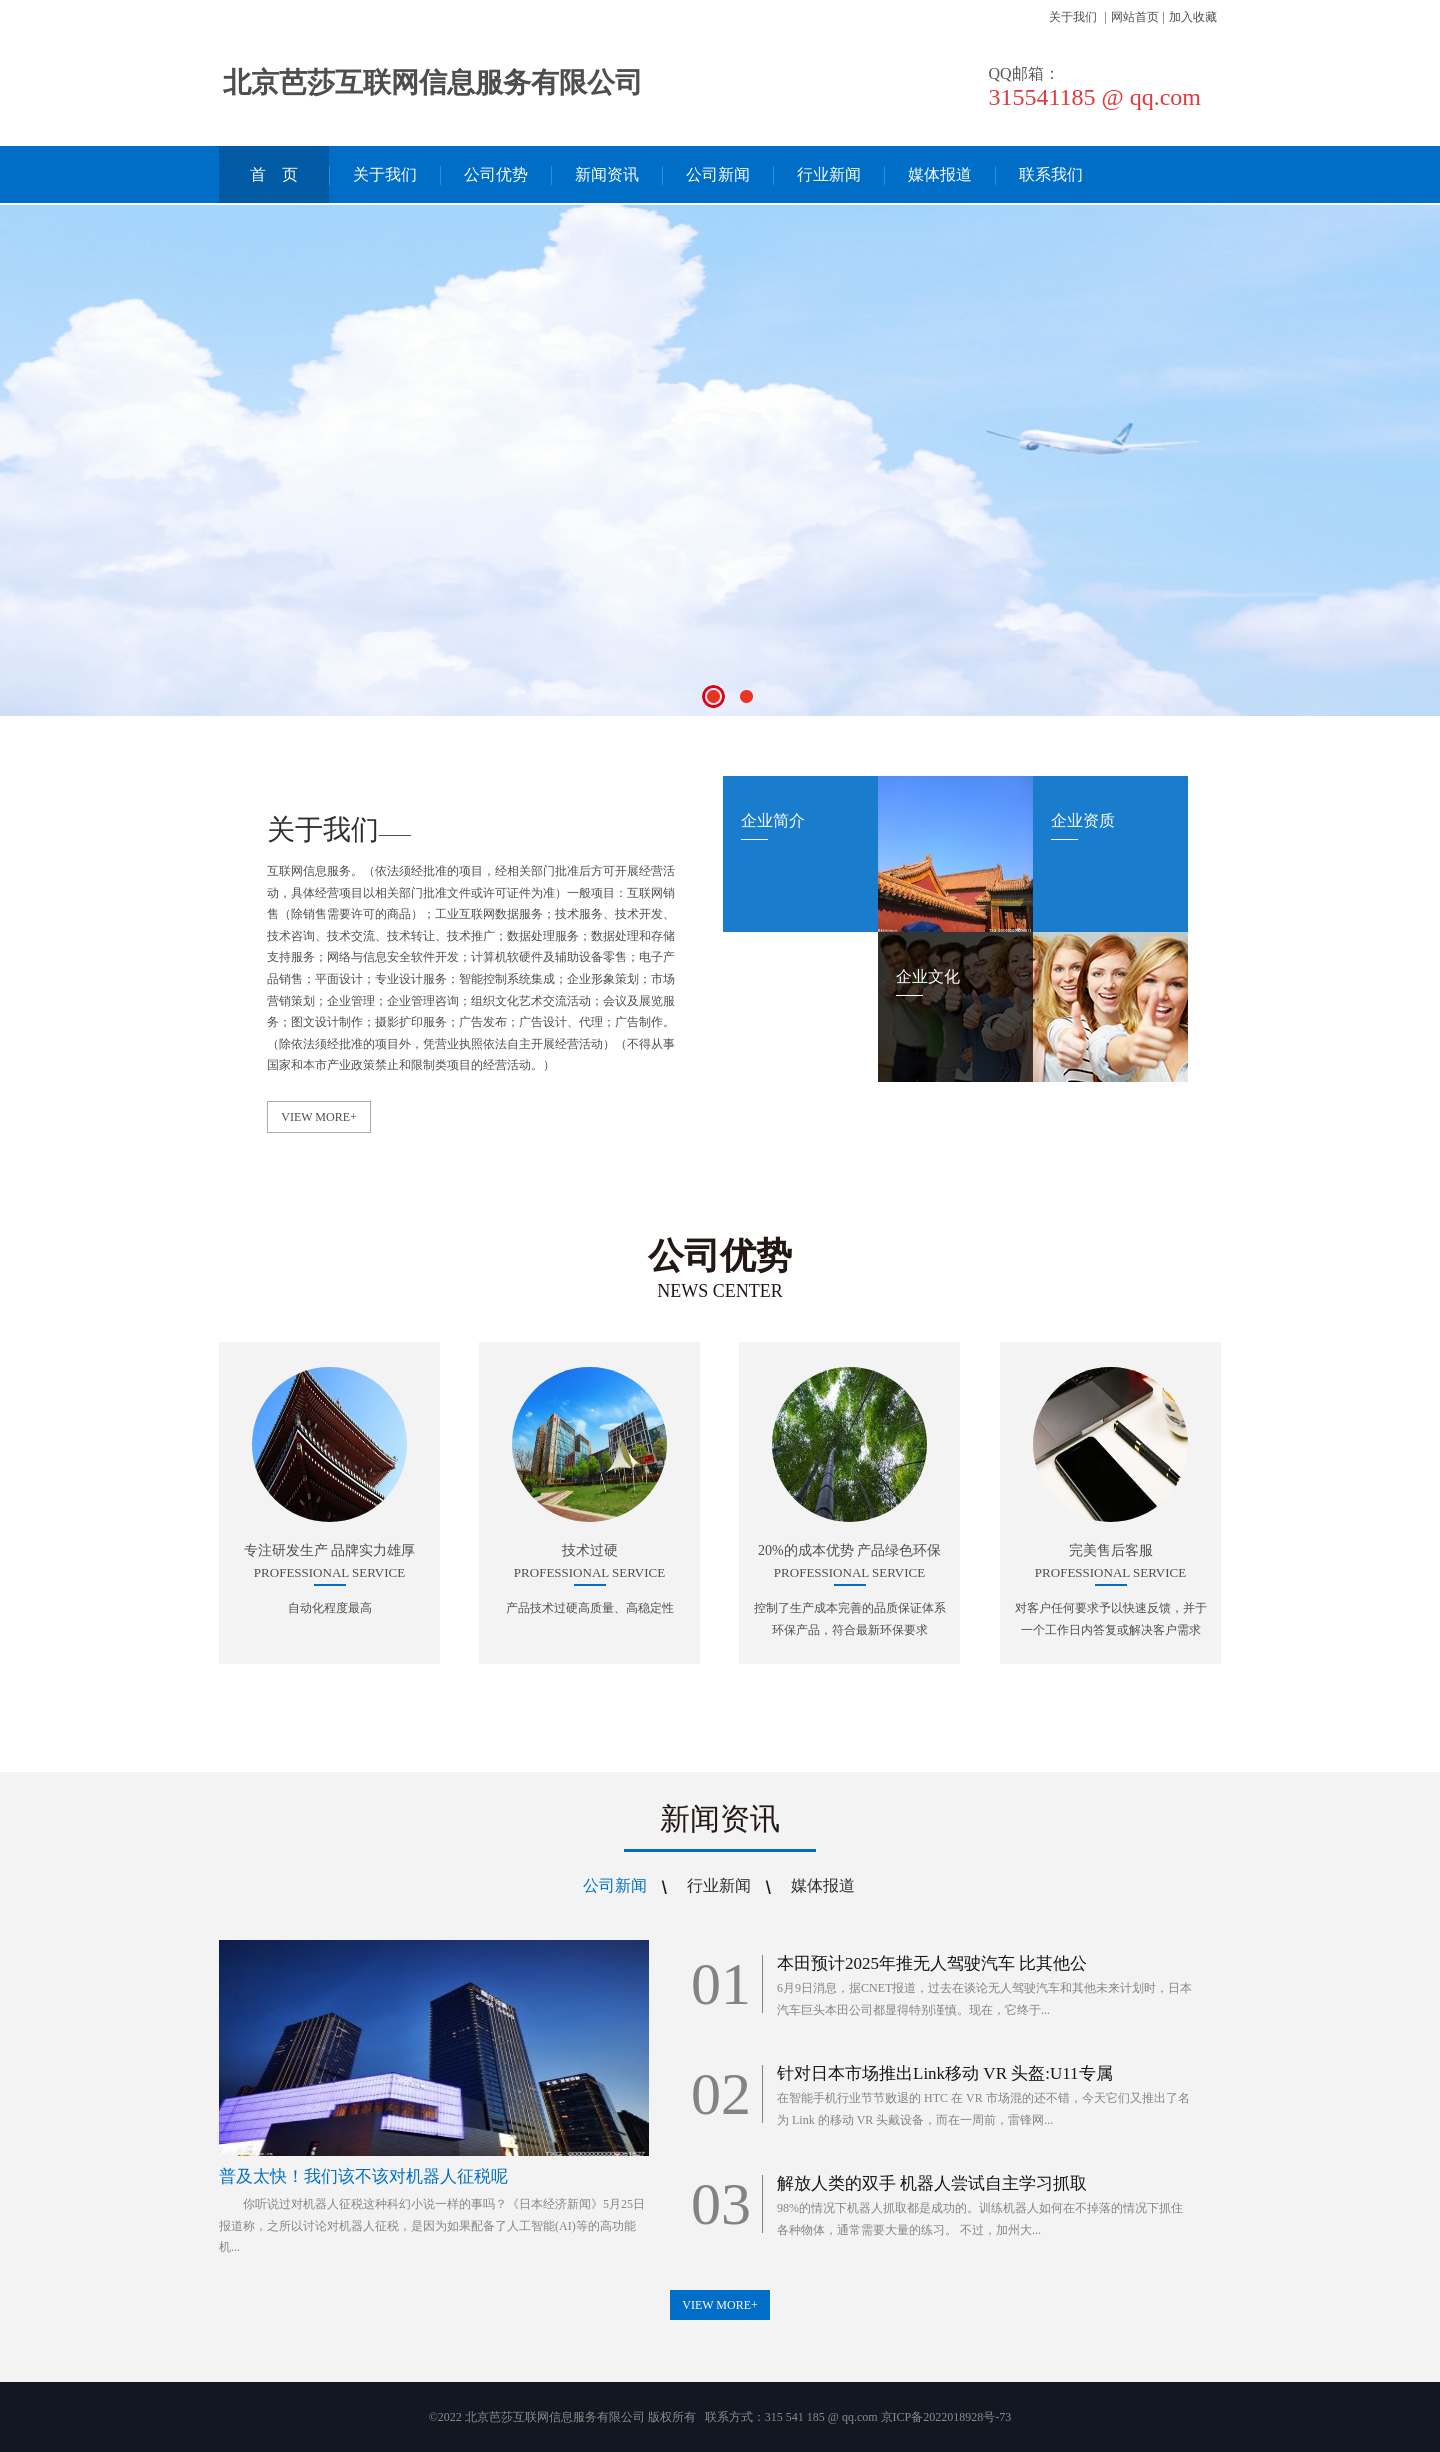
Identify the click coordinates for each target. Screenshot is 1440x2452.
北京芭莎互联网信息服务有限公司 (433, 82)
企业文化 (928, 976)
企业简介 (773, 820)
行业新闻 (829, 174)
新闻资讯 (607, 174)
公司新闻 (718, 174)
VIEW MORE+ (319, 1117)
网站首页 (1135, 17)
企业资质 (1083, 820)
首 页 (274, 174)
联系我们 (1051, 174)
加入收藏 (1193, 17)
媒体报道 (940, 174)
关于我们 (1073, 17)
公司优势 (496, 174)
